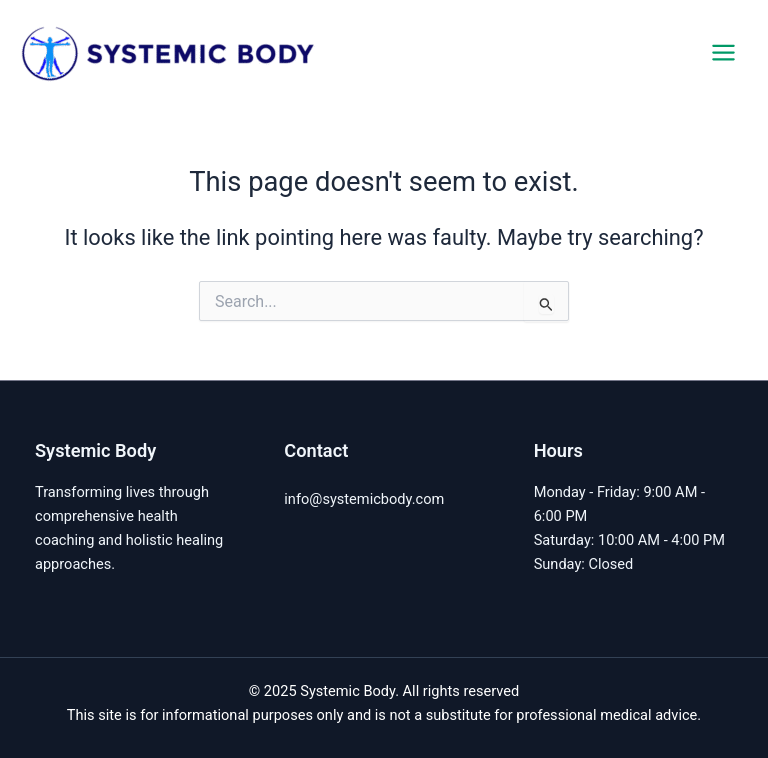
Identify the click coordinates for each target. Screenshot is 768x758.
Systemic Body (410, 52)
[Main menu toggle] (723, 52)
